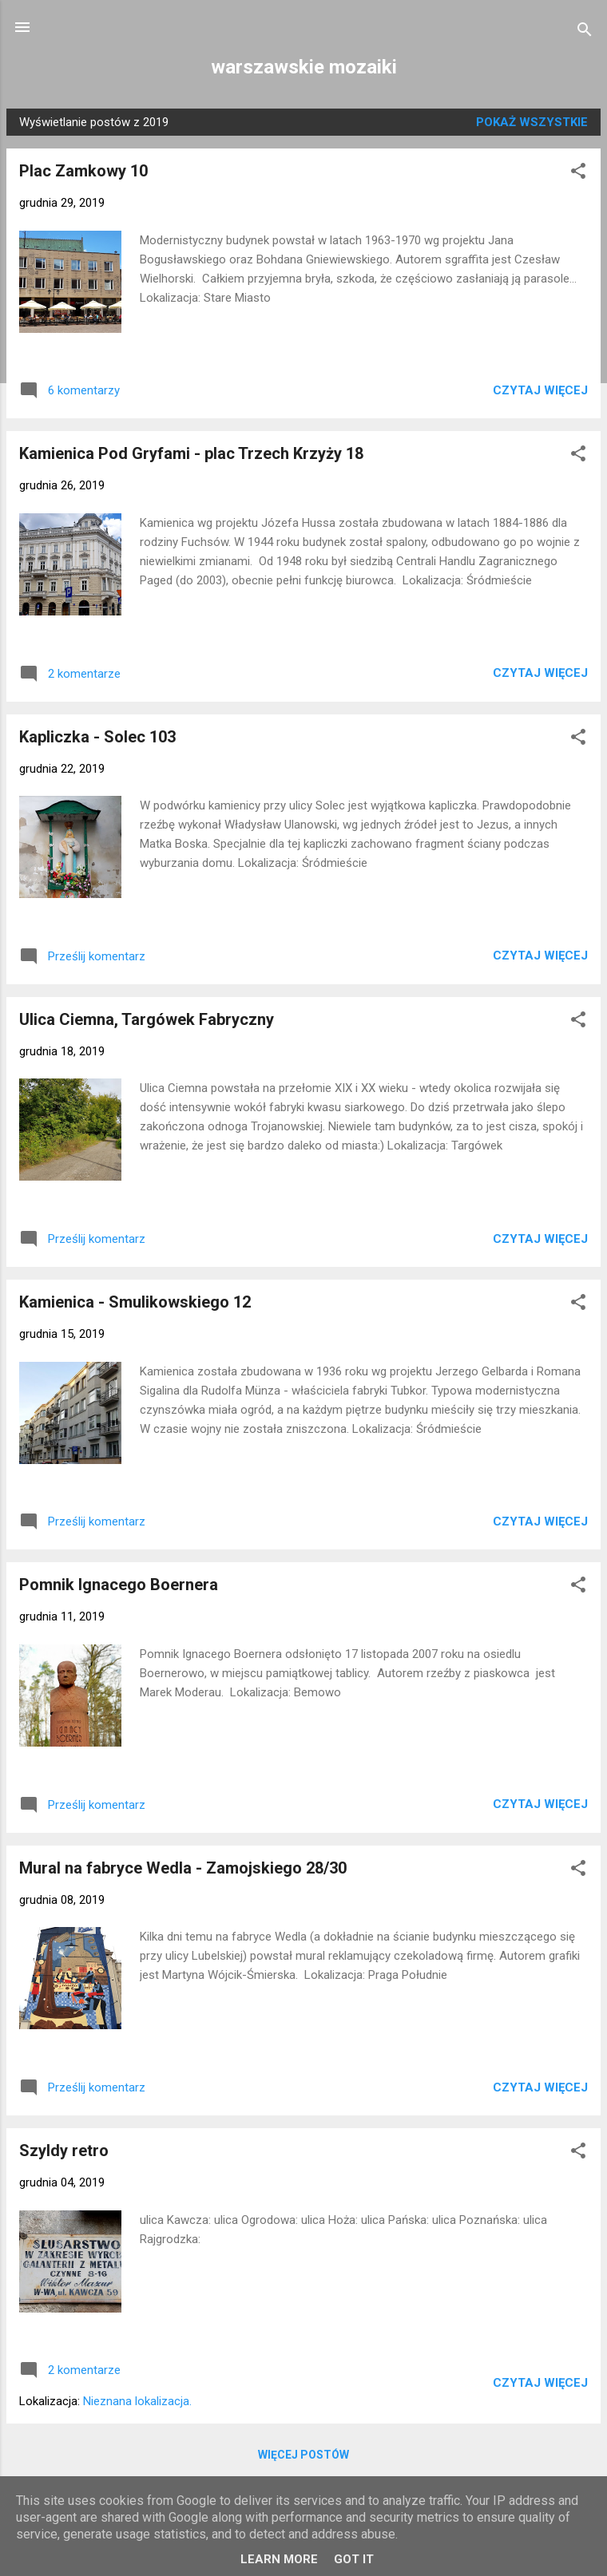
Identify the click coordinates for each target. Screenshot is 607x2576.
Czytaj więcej (540, 390)
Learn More (279, 2559)
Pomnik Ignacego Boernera (118, 1584)
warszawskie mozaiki (304, 67)
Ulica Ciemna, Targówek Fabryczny (146, 1019)
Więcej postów (303, 2454)
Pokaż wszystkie (532, 122)
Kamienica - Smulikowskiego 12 (135, 1302)
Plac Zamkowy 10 (83, 170)
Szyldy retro (64, 2150)
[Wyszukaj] (584, 32)
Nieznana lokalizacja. (137, 2401)
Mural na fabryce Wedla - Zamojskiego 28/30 (183, 1868)
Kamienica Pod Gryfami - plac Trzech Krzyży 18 (191, 453)
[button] (578, 173)
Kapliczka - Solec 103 (97, 736)
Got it (354, 2559)
